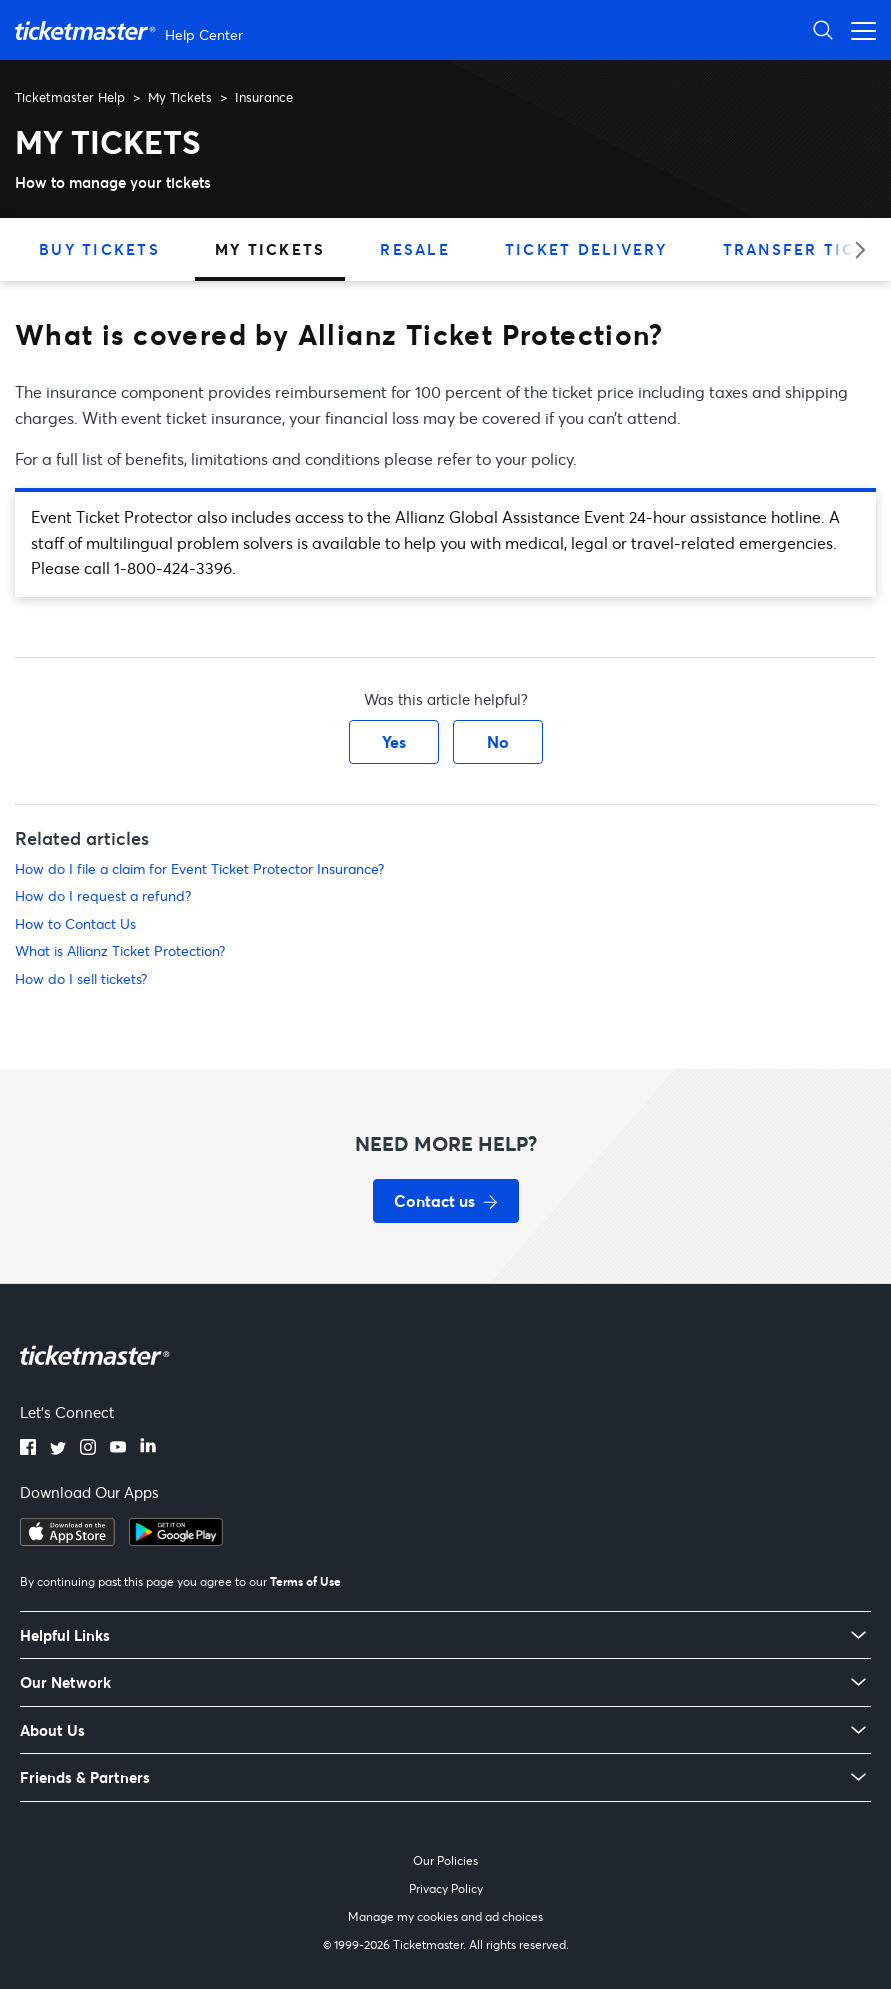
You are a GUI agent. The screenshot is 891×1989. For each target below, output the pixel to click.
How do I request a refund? (103, 895)
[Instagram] (88, 1449)
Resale (415, 249)
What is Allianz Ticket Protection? (120, 950)
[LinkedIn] (148, 1449)
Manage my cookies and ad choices (445, 1916)
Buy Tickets (99, 249)
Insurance (264, 97)
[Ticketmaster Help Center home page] (131, 30)
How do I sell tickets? (81, 978)
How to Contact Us (75, 923)
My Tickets (180, 97)
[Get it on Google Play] (176, 1540)
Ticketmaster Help (70, 97)
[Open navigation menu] (858, 29)
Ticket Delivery (586, 249)
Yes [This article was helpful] (394, 741)
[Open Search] (823, 29)
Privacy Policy (446, 1888)
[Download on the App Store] (67, 1540)
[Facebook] (28, 1449)
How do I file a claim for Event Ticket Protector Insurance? (199, 868)
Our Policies (445, 1860)
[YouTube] (118, 1449)
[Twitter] (58, 1449)
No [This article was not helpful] (498, 741)
